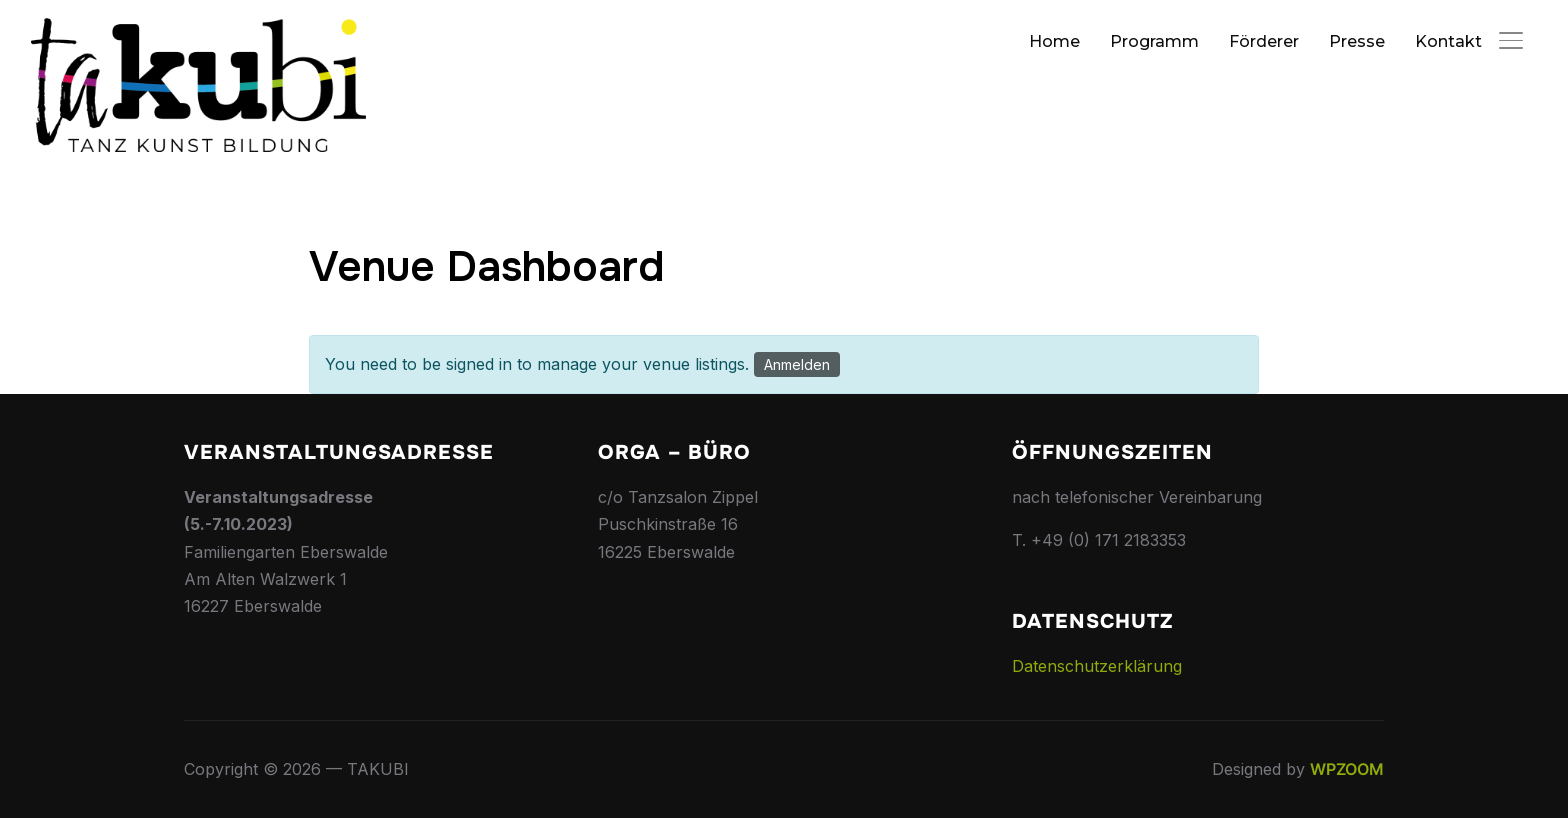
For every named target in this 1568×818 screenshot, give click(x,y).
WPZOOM (1347, 769)
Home (1054, 41)
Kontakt (1448, 41)
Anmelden (797, 364)
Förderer (1264, 41)
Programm (1154, 41)
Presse (1357, 41)
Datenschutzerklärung (1097, 666)
